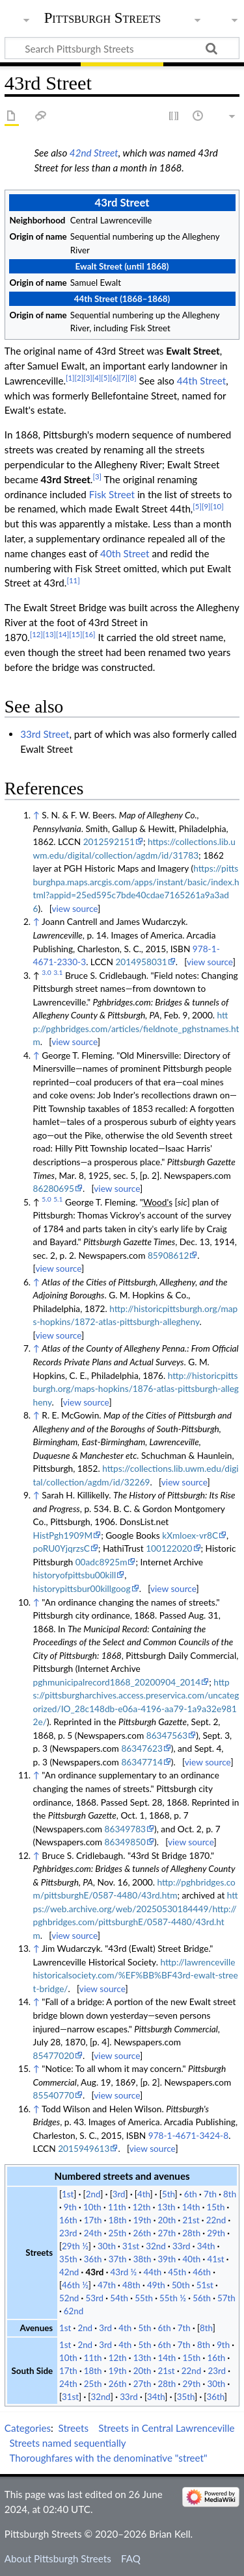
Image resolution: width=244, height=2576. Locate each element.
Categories (28, 2428)
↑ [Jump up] (36, 814)
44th (152, 2272)
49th (156, 2285)
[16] (88, 634)
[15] (75, 634)
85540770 (53, 2095)
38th (142, 2259)
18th (118, 2220)
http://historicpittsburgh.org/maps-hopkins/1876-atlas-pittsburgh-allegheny (136, 1389)
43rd (95, 2272)
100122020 (169, 1548)
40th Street (124, 553)
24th (93, 2233)
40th (192, 2259)
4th (143, 2194)
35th (68, 2259)
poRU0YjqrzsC (61, 1548)
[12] (36, 634)
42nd (69, 2272)
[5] (105, 377)
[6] (114, 377)
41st (215, 2259)
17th (93, 2220)
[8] (132, 377)
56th (202, 2298)
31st (130, 2246)
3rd (119, 2194)
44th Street (201, 380)
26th (142, 2233)
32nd (155, 2246)
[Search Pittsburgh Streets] (122, 48)
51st (205, 2285)
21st (191, 2220)
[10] (216, 506)
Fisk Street (112, 494)
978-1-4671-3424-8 (188, 2135)
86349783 (125, 1828)
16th (68, 2220)
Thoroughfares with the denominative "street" (108, 2458)
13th (166, 2207)
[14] (62, 634)
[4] (97, 377)
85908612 (168, 1255)
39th (167, 2259)
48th (131, 2285)
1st (68, 2194)
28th (191, 2233)
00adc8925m (101, 1561)
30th (107, 2246)
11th (117, 2207)
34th (206, 2246)
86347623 (141, 1748)
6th (190, 2194)
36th (93, 2259)
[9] (206, 506)
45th (177, 2272)
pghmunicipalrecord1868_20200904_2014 (117, 1681)
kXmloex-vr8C (190, 1535)
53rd (95, 2298)
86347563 (166, 1735)
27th (166, 2233)
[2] (79, 377)
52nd (69, 2298)
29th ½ (75, 2246)
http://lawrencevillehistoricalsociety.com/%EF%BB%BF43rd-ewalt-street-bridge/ (135, 1975)
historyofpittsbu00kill (74, 1574)
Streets (74, 2428)
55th (144, 2298)
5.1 (57, 1199)
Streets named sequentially (67, 2443)
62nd (73, 2311)
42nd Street (94, 152)
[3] (87, 377)
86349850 (125, 1841)
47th (107, 2285)
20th (167, 2220)
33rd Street (44, 734)
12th (142, 2207)
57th (226, 2298)
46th (202, 2272)
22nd (216, 2220)
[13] (49, 634)
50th (181, 2285)
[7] (123, 377)
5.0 (46, 1199)
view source (74, 908)
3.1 (57, 972)
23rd (68, 2233)
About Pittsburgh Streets (58, 2558)
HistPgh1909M (63, 1535)
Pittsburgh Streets (102, 18)
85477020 (53, 2055)
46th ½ (75, 2285)
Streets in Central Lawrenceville (166, 2428)
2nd (93, 2194)
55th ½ (172, 2298)
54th (119, 2298)
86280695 (53, 1188)
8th (229, 2194)
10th (92, 2207)
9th (70, 2207)
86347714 (141, 1761)
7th (210, 2194)
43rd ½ (124, 2272)
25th (118, 2233)
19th (142, 2220)
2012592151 (109, 841)
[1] (70, 377)
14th (191, 2207)
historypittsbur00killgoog (82, 1588)
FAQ (131, 2558)
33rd (181, 2246)
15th (216, 2207)
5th (168, 2194)
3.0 (46, 972)
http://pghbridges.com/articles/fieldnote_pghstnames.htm (136, 1028)
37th (118, 2259)
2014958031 (141, 961)
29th (216, 2233)
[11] (72, 580)
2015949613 (83, 2148)
